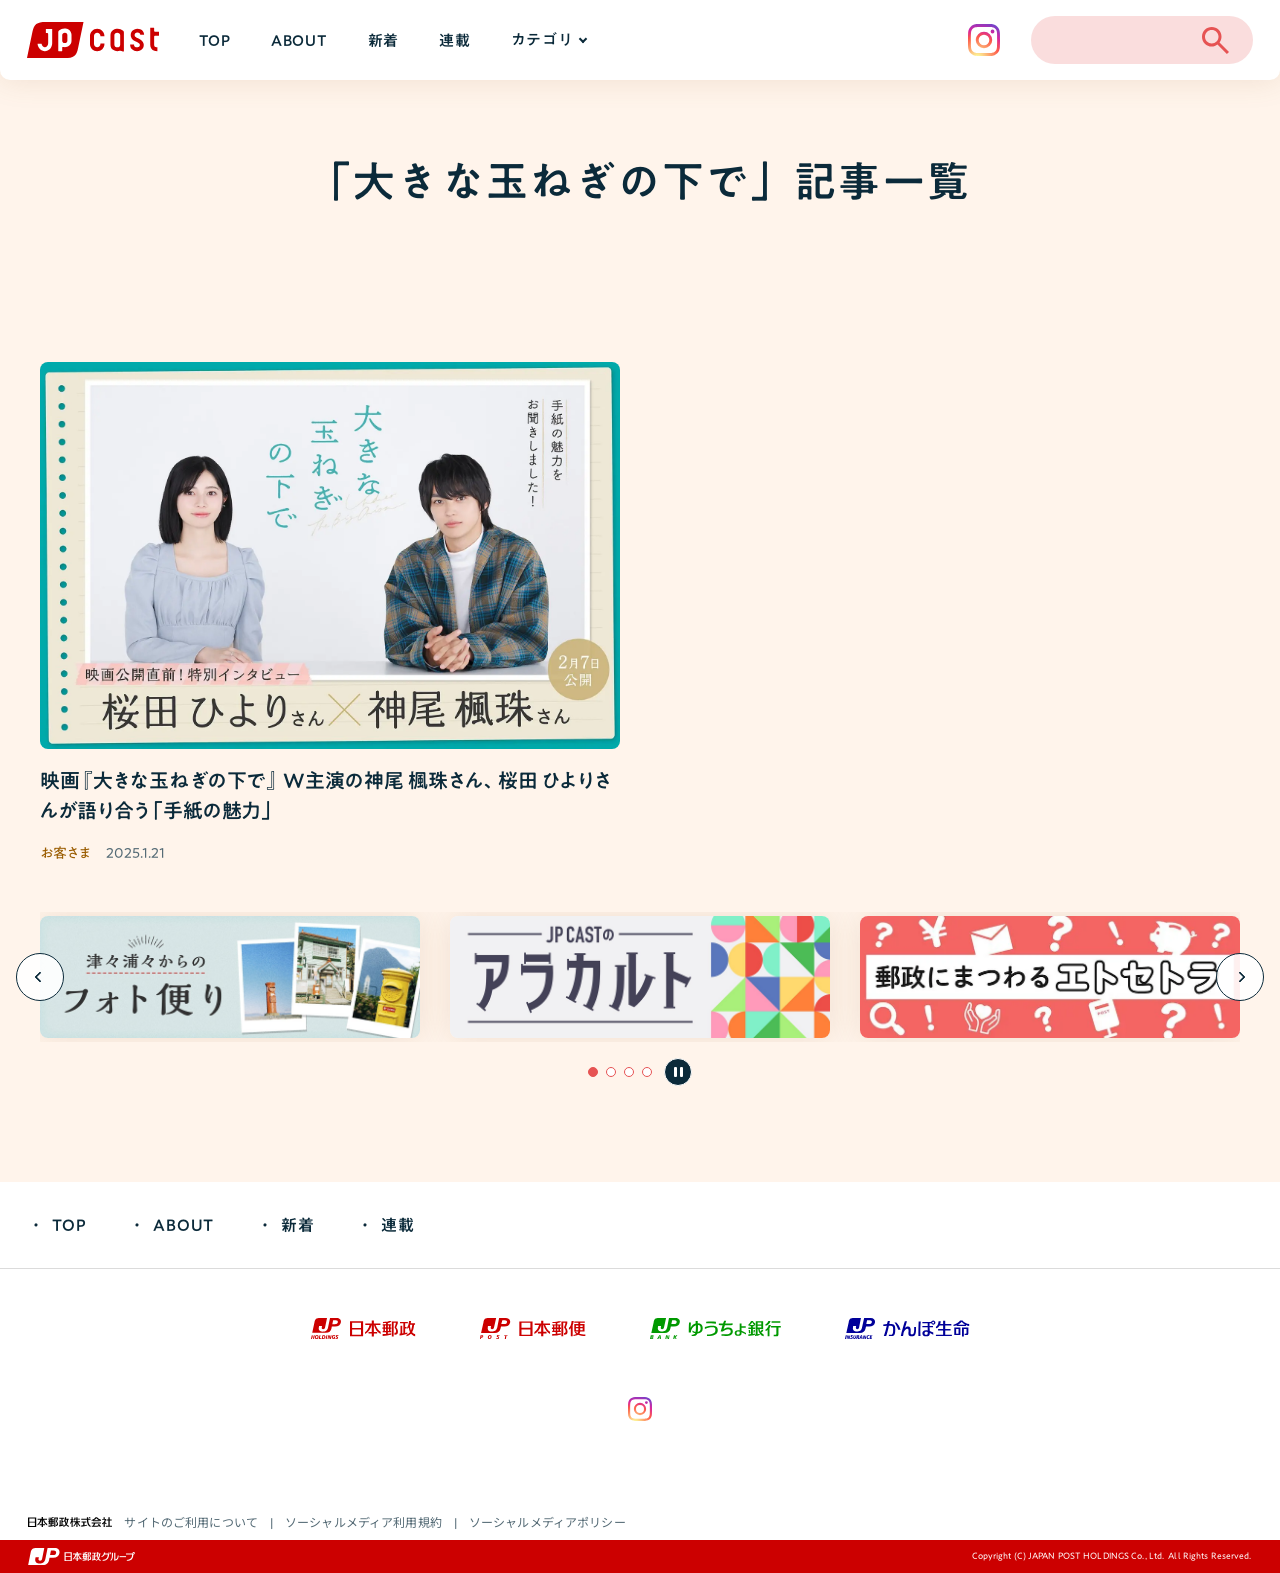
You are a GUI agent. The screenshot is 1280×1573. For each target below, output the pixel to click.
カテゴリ (548, 39)
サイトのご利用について (191, 1522)
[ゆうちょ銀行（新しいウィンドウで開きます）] (715, 1328)
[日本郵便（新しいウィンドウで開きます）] (533, 1328)
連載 (455, 40)
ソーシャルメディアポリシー (547, 1522)
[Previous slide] (40, 977)
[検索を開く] (1215, 40)
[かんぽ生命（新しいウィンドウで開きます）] (907, 1328)
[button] (593, 1072)
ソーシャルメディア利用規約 (363, 1522)
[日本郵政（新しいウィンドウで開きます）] (363, 1328)
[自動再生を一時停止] (678, 1072)
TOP (215, 40)
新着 (384, 40)
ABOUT (299, 40)
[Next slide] (1240, 977)
